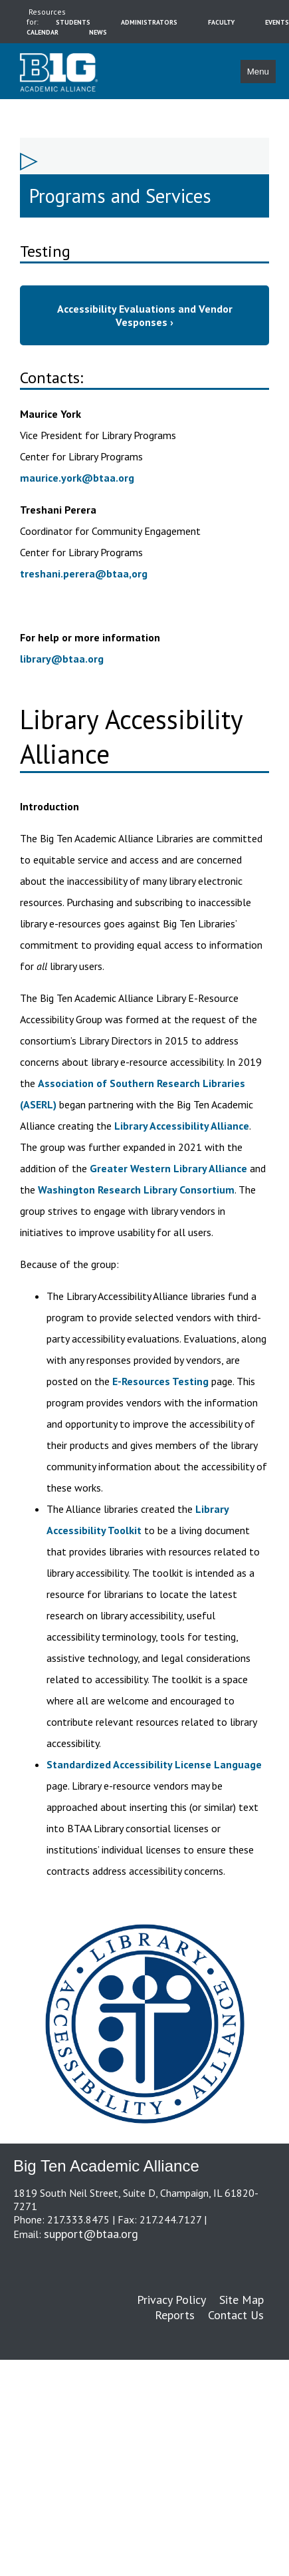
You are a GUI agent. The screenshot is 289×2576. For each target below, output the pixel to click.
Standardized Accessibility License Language (154, 1764)
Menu (258, 72)
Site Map (241, 2299)
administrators (149, 22)
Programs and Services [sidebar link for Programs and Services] (120, 196)
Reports (175, 2315)
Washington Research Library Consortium (136, 1189)
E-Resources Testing (161, 1381)
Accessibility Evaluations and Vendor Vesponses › (145, 315)
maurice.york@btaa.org (77, 477)
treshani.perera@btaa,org (83, 573)
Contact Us (236, 2315)
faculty (221, 22)
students (73, 22)
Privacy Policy (171, 2299)
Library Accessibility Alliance (181, 1125)
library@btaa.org (62, 658)
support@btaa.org (91, 2233)
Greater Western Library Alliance (168, 1168)
